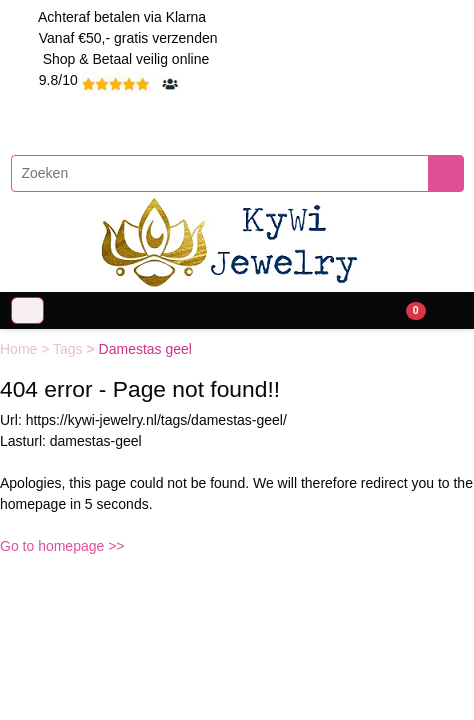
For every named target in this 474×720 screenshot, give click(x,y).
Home (20, 349)
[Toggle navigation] (27, 310)
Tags (69, 349)
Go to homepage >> (62, 546)
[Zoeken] (220, 173)
